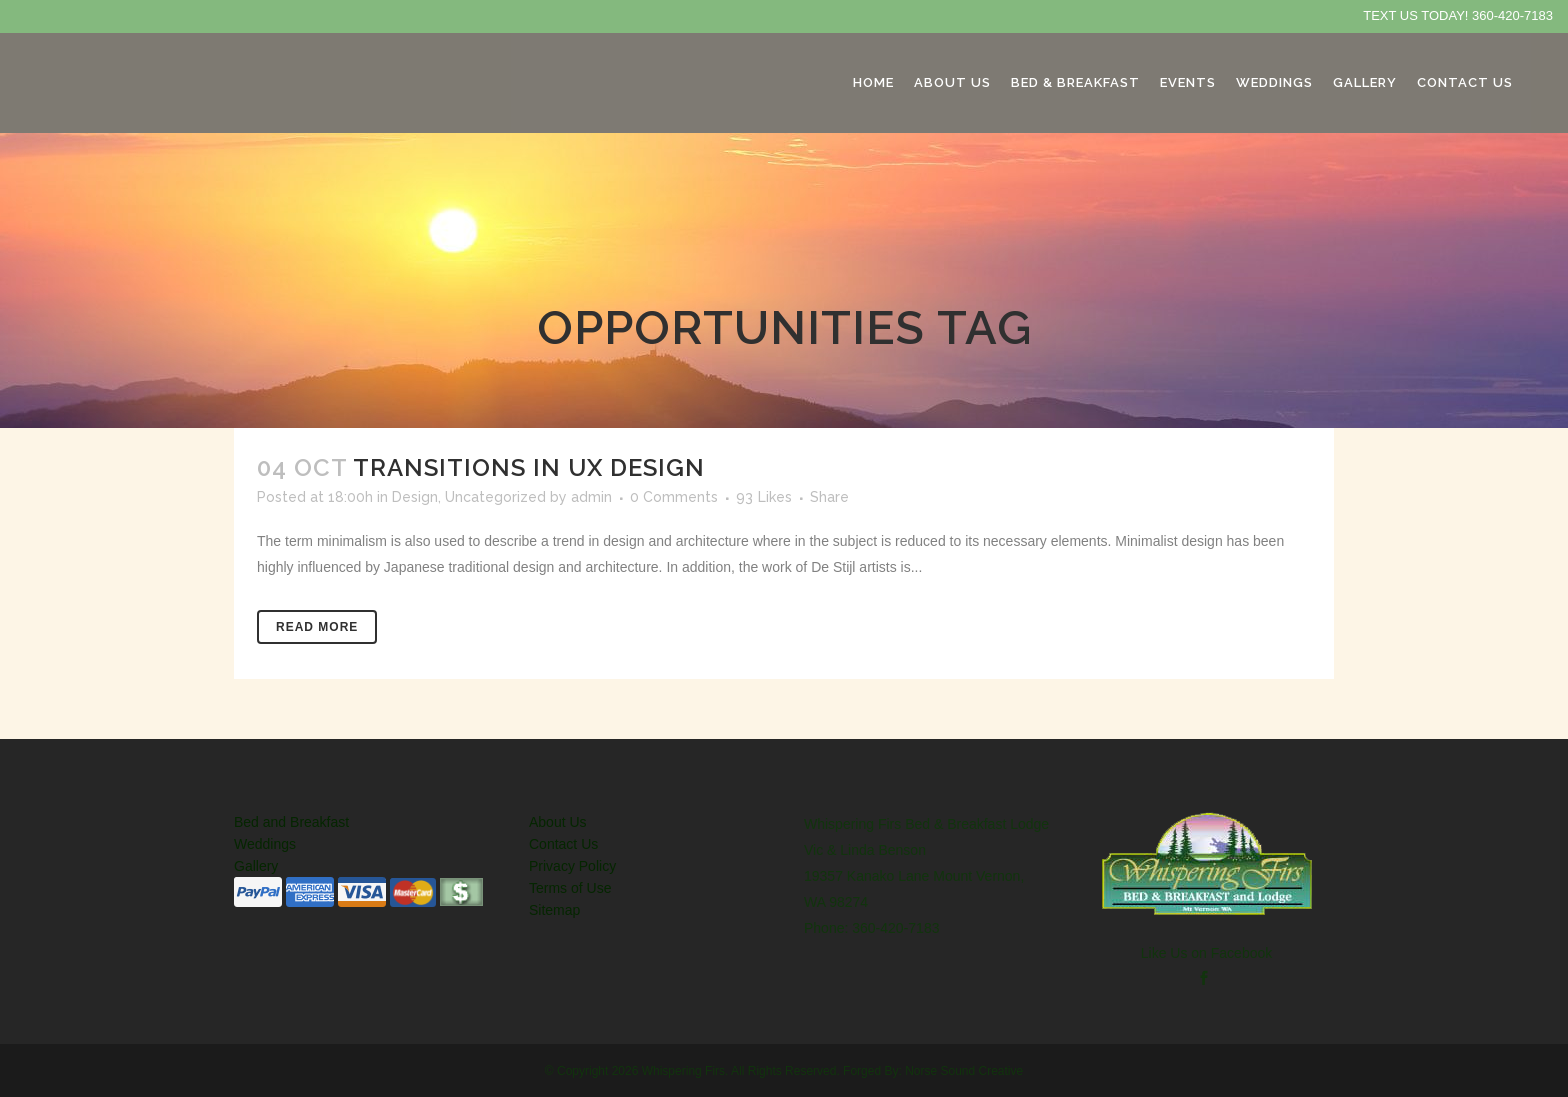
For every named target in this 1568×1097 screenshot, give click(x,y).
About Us (558, 822)
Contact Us (563, 844)
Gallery (256, 866)
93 (764, 497)
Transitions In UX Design (529, 467)
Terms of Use (570, 888)
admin (591, 497)
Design (415, 497)
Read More (317, 627)
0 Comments (674, 497)
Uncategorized (495, 497)
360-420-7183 (1512, 15)
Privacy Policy (572, 866)
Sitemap (554, 910)
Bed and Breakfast (291, 822)
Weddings (265, 844)
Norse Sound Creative (964, 1071)
